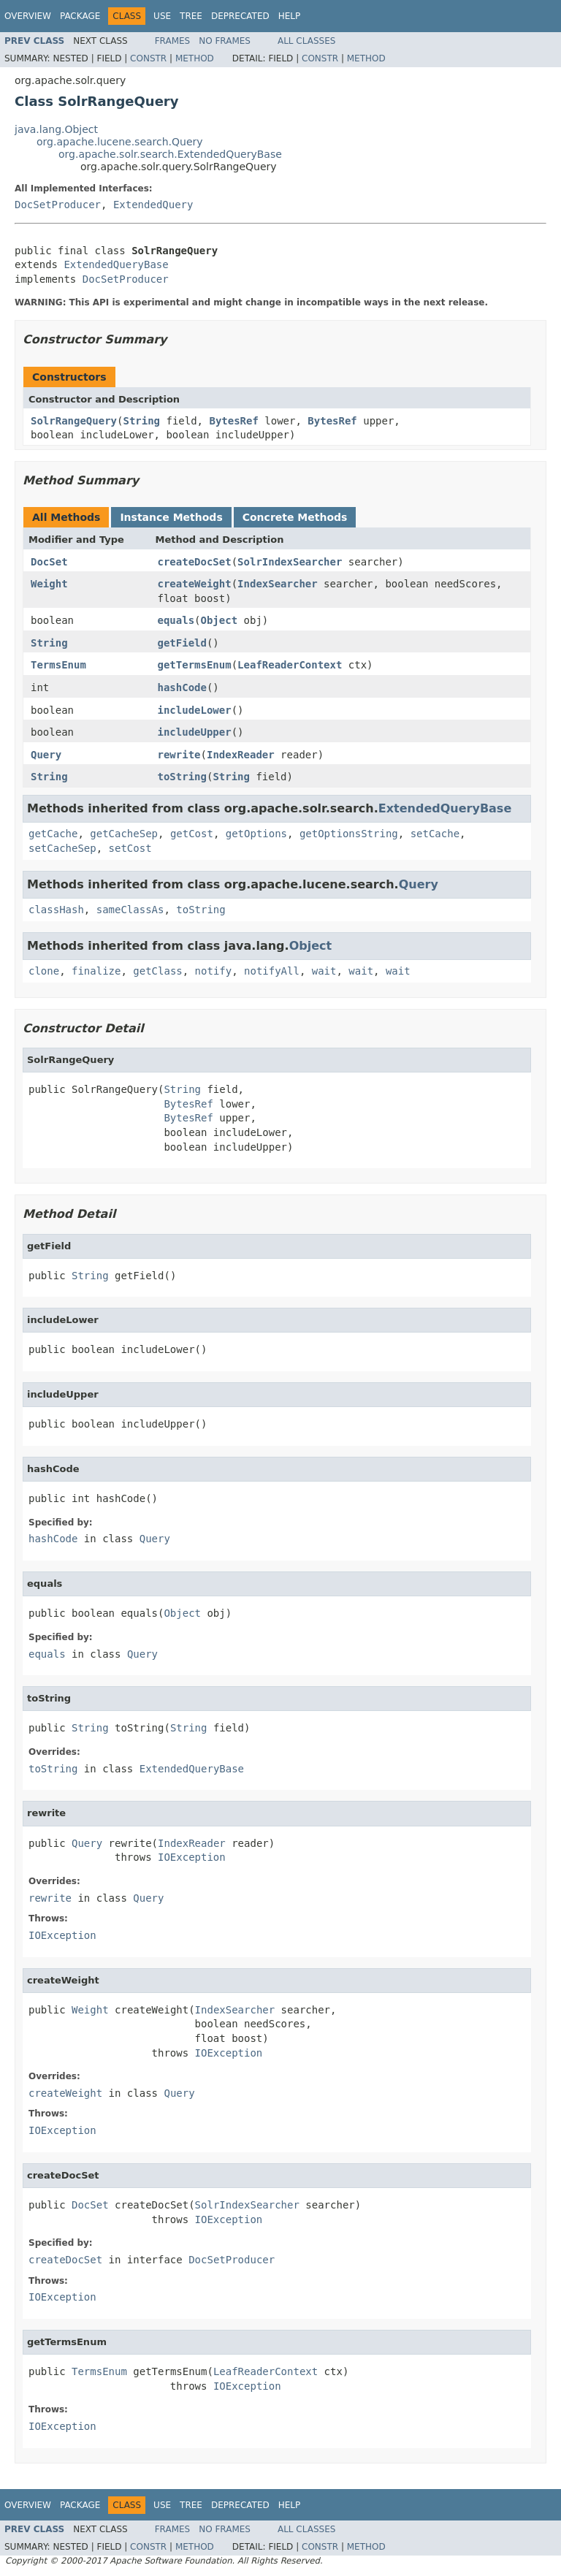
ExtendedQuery (153, 204)
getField (182, 643)
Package (80, 16)
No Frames (225, 41)
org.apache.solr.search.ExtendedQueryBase (170, 154)
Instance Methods (171, 517)
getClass (157, 971)
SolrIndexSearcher (289, 562)
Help (289, 16)
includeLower (195, 710)
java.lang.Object (56, 129)
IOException (192, 1857)
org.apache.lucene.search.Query (120, 142)
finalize (96, 971)
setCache (435, 833)
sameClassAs (130, 909)
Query (46, 755)
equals (176, 620)
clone (43, 971)
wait (324, 971)
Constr (148, 58)
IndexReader (241, 755)
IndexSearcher (277, 584)
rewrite (179, 755)
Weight (49, 584)
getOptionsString (348, 833)
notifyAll (271, 971)
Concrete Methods (295, 517)
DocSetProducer (58, 204)
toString (182, 776)
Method (194, 58)
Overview (27, 16)
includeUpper (195, 732)
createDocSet (195, 562)
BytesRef (233, 421)
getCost (191, 833)
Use (162, 16)
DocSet (49, 562)
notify (213, 971)
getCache (52, 833)
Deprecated (240, 16)
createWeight (195, 584)
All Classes (306, 41)
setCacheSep (62, 848)
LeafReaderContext (289, 665)
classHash (56, 909)
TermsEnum (58, 665)
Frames (173, 41)
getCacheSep (124, 833)
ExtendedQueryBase (116, 264)
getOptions (256, 833)
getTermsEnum (195, 665)
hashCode (182, 687)
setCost (130, 848)
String (141, 421)
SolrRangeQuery (74, 421)
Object (219, 620)
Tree (191, 16)
